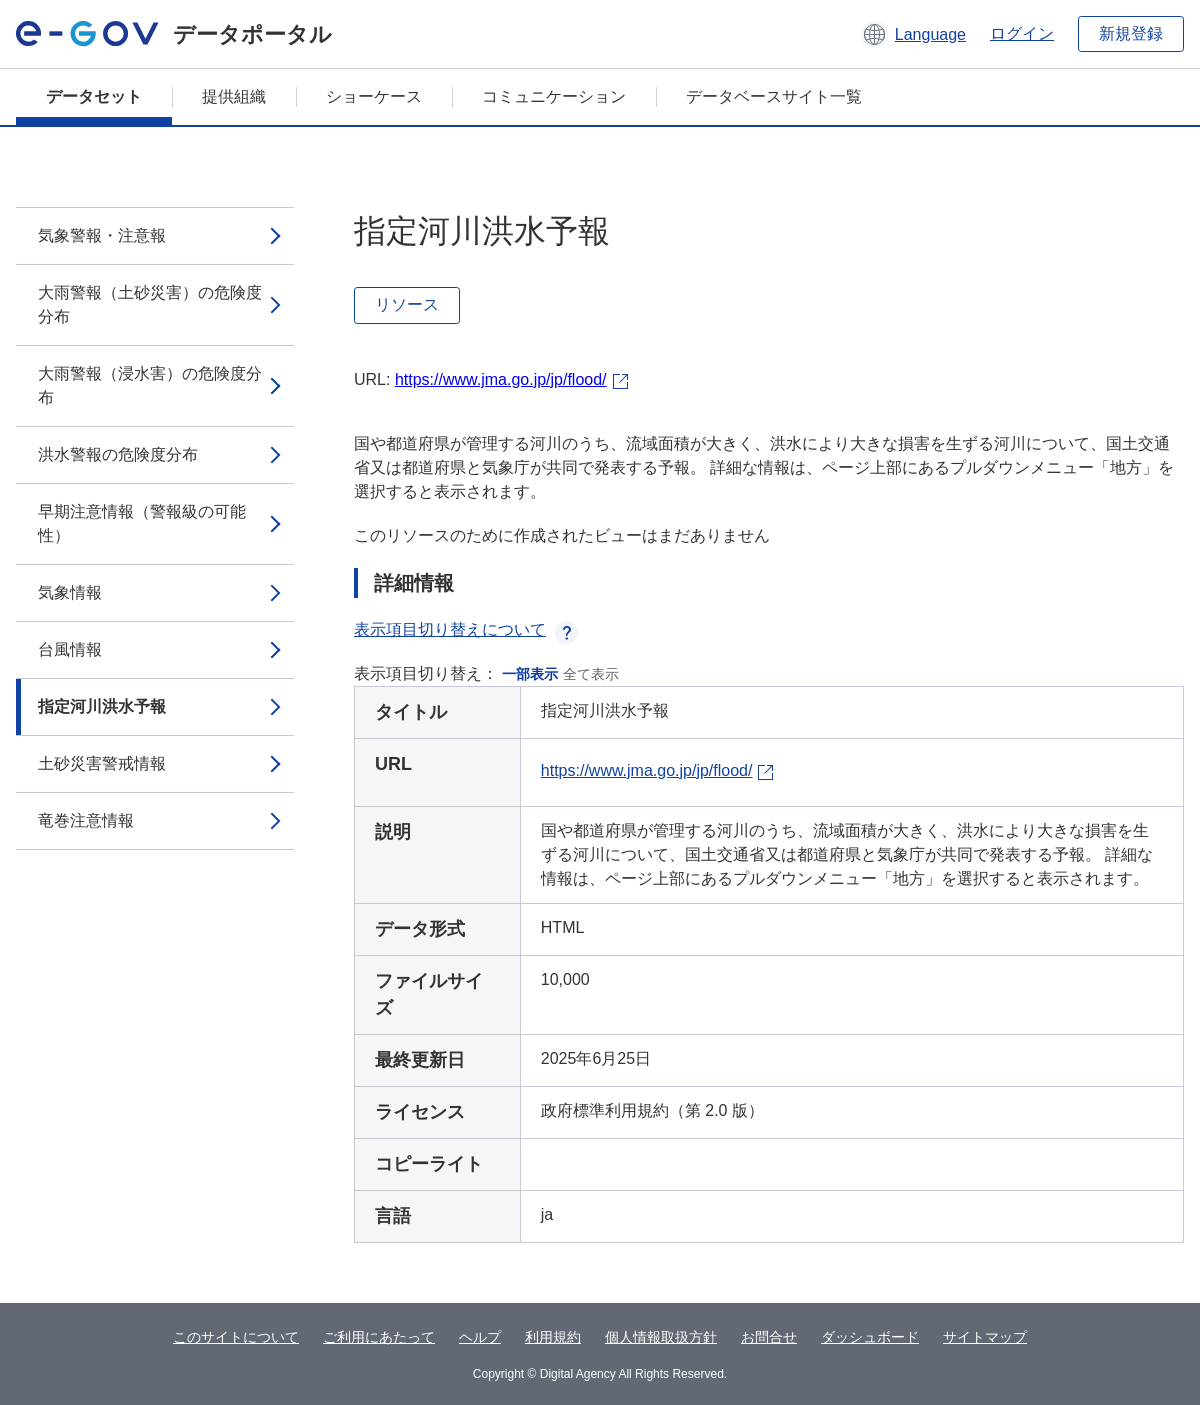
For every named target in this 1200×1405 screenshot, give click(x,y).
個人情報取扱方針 (661, 1337)
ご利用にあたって (379, 1337)
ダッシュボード (870, 1337)
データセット (94, 96)
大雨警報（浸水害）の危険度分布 (150, 385)
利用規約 (553, 1337)
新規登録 (1131, 33)
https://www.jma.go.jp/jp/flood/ (501, 379)
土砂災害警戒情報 (102, 763)
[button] (913, 34)
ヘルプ (480, 1337)
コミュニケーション (554, 96)
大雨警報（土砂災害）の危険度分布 (150, 304)
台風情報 (70, 649)
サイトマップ (985, 1337)
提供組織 (234, 96)
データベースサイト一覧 (774, 96)
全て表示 (591, 674)
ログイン (1022, 33)
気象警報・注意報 (102, 235)
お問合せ (769, 1337)
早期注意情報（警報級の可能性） (142, 523)
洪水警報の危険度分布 (118, 454)
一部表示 (530, 674)
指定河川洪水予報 (102, 706)
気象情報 (70, 592)
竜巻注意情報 (86, 820)
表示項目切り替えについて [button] (466, 629)
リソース (407, 304)
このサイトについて (236, 1337)
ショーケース (374, 96)
